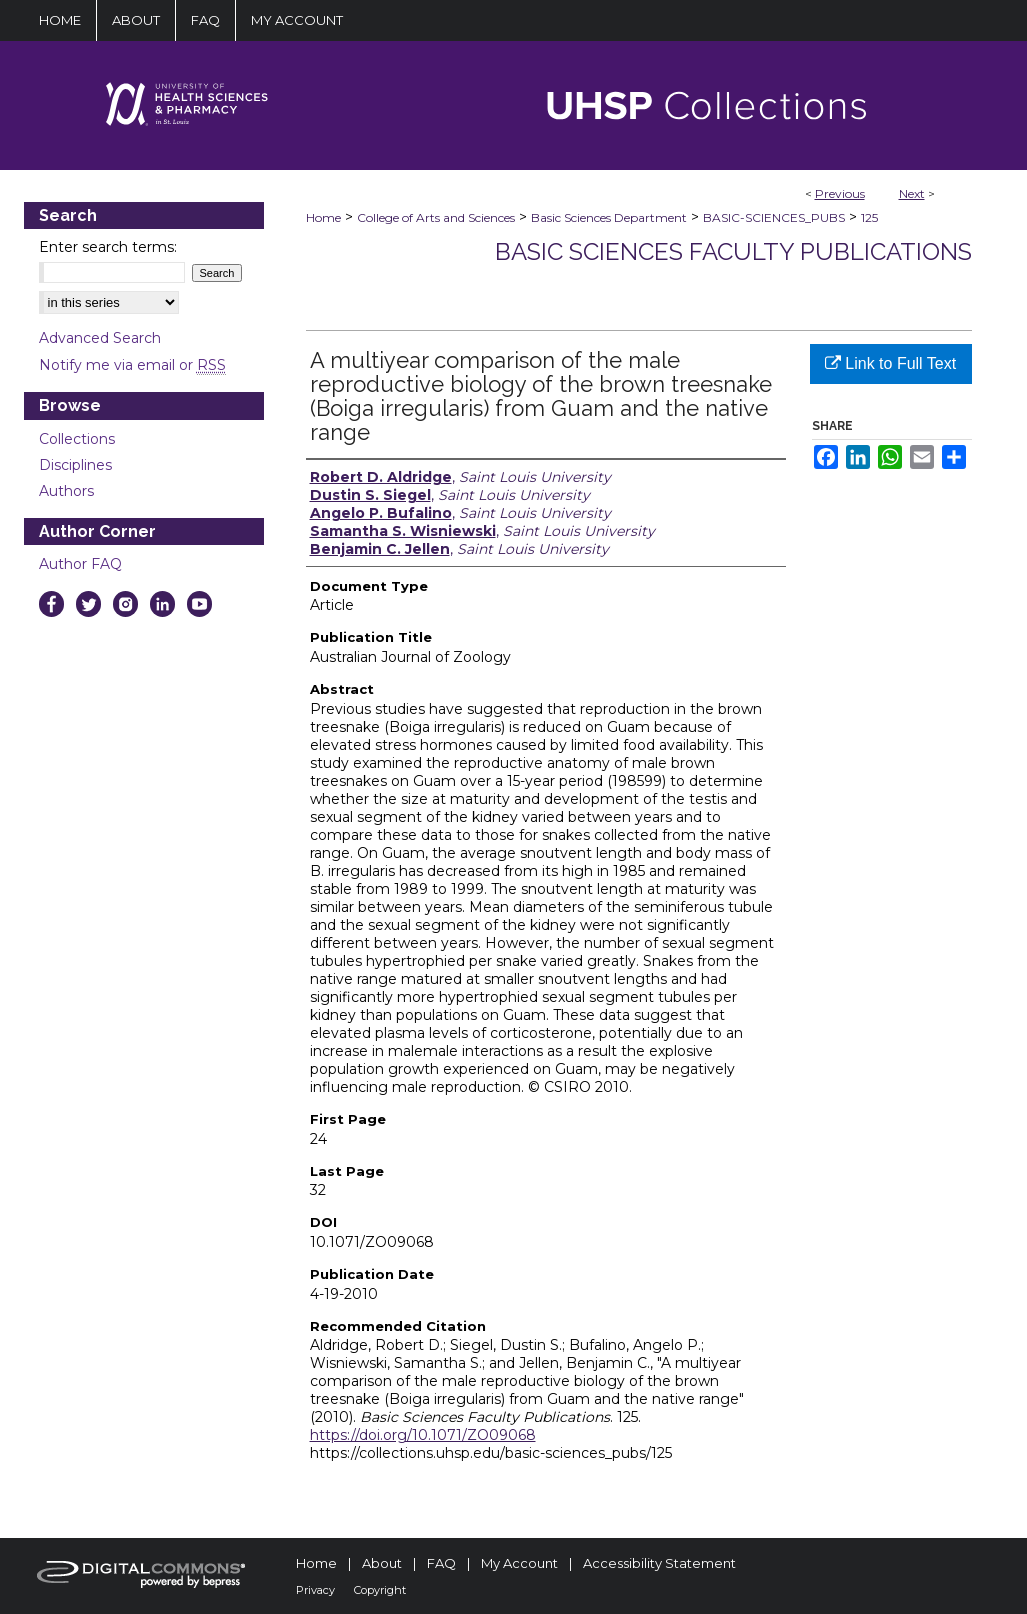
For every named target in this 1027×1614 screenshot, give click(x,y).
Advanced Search (100, 338)
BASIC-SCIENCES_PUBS (774, 217)
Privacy (315, 1590)
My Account (519, 1563)
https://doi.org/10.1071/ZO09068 (423, 1435)
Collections (77, 439)
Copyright (380, 1590)
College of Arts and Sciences (436, 217)
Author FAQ (80, 564)
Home (323, 217)
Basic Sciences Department (609, 217)
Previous (840, 193)
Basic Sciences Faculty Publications (733, 251)
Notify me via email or (132, 365)
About (382, 1563)
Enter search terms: (108, 247)
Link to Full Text (890, 363)
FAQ (441, 1563)
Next (912, 193)
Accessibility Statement (659, 1563)
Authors (66, 491)
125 (869, 217)
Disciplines (75, 465)
